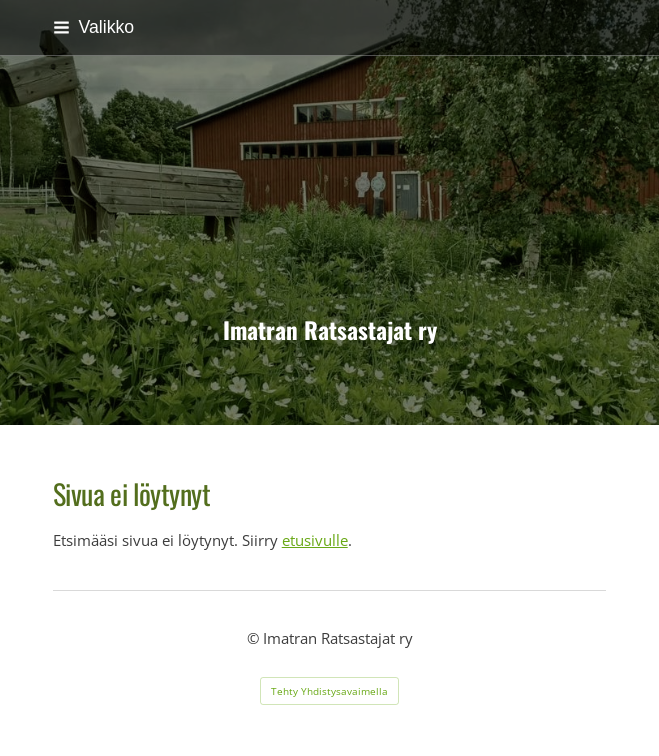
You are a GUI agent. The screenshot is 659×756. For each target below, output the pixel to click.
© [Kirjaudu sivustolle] (255, 638)
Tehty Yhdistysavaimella (329, 691)
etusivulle (315, 540)
